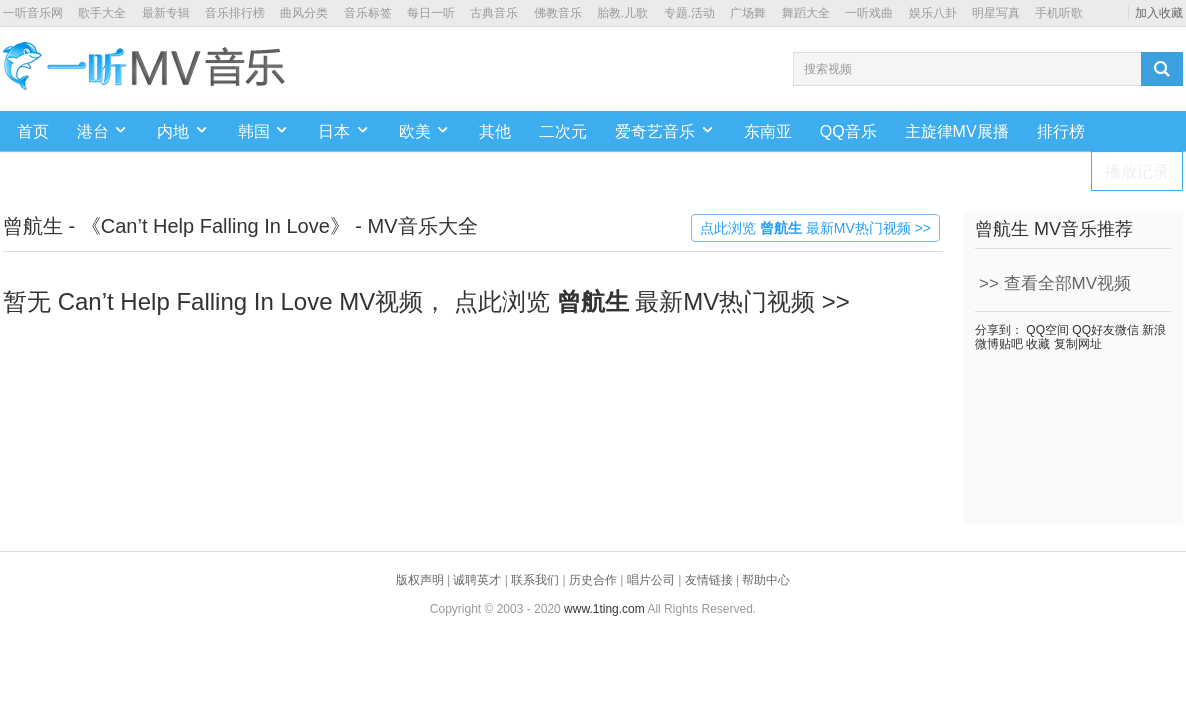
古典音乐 (494, 13)
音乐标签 (368, 13)
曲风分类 (304, 13)
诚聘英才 (477, 580)
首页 (33, 131)
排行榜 (1061, 131)
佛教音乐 (558, 13)
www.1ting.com (604, 609)
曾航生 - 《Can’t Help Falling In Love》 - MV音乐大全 (240, 226)
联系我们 (535, 580)
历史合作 (593, 580)
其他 (495, 131)
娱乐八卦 (933, 13)
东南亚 (768, 131)
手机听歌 (1059, 13)
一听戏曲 (869, 13)
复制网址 (1075, 344)
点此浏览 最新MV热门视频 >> (815, 228)
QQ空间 (1046, 330)
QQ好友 (1092, 330)
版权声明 (420, 580)
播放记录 (1137, 171)
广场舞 (748, 13)
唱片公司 (651, 580)
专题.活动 (689, 13)
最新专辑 (166, 13)
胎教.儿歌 (622, 13)
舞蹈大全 (806, 13)
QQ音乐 (848, 131)
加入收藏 (1159, 13)
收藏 (1036, 344)
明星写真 (996, 13)
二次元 (563, 131)
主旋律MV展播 (957, 131)
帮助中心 (766, 580)
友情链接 (709, 580)
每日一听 (431, 13)
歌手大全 (102, 13)
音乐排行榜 (235, 13)
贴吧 (1011, 344)
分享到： (999, 330)
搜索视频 (828, 69)
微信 (1127, 330)
